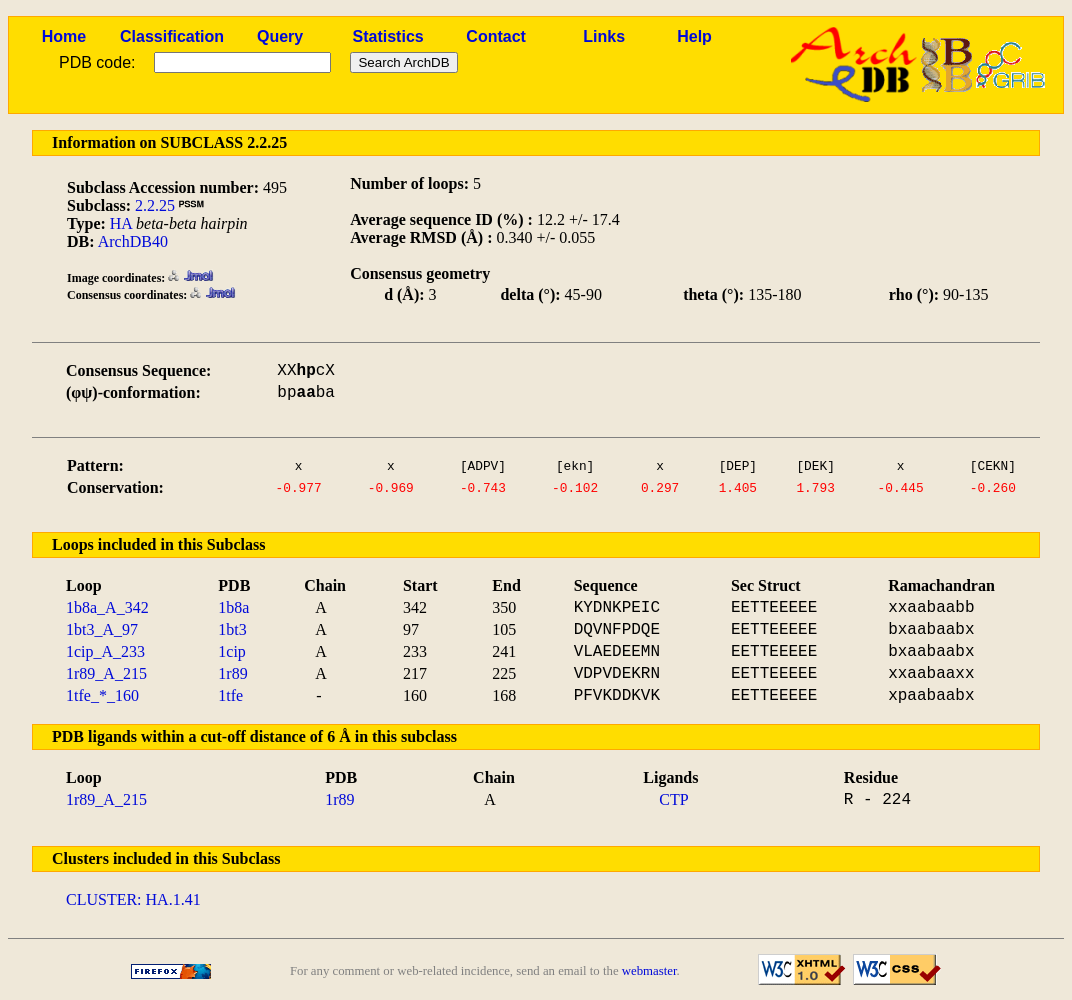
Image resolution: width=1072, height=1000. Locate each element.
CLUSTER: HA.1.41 (133, 899)
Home (64, 36)
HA (121, 223)
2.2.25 (155, 205)
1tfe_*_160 (102, 695)
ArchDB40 (133, 241)
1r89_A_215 (106, 673)
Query (280, 36)
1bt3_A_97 (102, 629)
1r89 (232, 673)
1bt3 (232, 629)
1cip (232, 651)
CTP (673, 799)
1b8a (233, 607)
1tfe (230, 695)
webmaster (649, 971)
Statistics (388, 36)
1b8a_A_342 (107, 607)
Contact (496, 36)
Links (604, 36)
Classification (172, 36)
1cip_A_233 (105, 651)
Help (694, 36)
